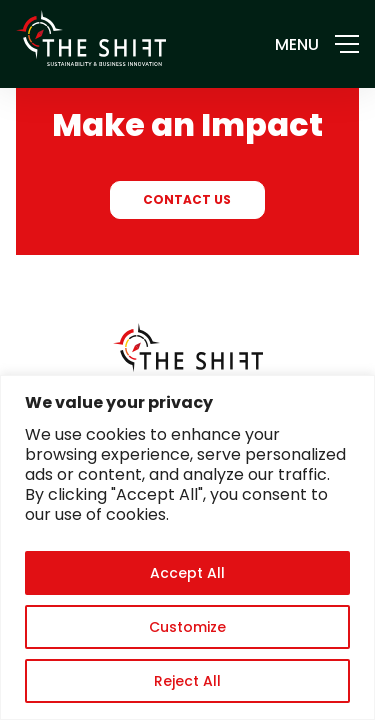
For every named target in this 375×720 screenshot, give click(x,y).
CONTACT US (187, 199)
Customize (187, 627)
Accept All (187, 573)
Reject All (187, 681)
